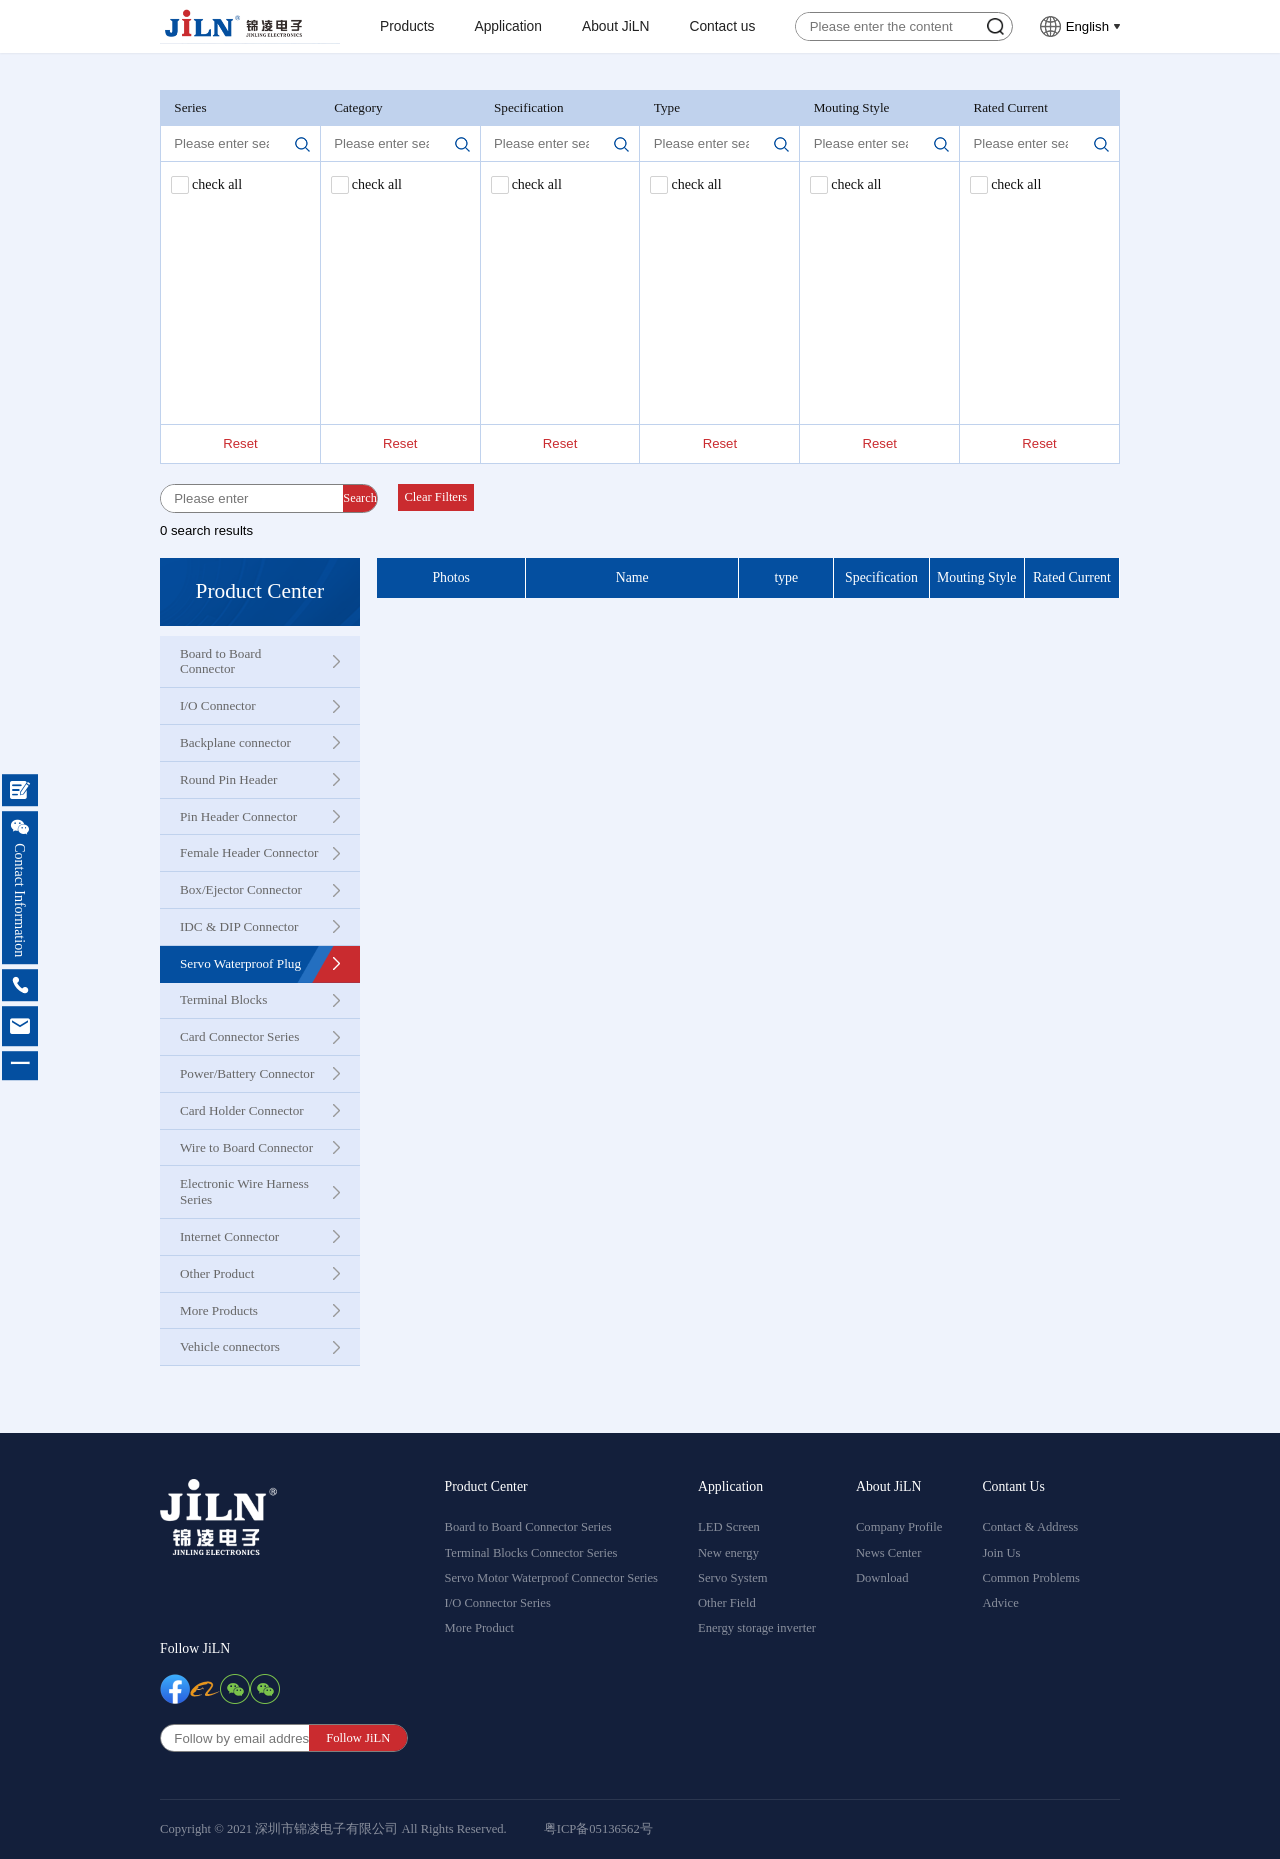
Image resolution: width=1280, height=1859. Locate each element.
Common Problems (1031, 1578)
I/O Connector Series (498, 1603)
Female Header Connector (249, 852)
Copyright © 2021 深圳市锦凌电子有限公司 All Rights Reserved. (333, 1829)
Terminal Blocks (223, 999)
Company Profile (899, 1527)
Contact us (722, 26)
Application (508, 26)
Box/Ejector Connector (241, 889)
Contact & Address (1030, 1527)
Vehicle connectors (230, 1346)
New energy (728, 1553)
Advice (1000, 1603)
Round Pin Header (228, 779)
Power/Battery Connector (247, 1073)
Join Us (1001, 1553)
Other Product (217, 1273)
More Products (219, 1310)
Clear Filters (435, 497)
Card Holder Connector (242, 1110)
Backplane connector (235, 742)
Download (882, 1578)
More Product (480, 1628)
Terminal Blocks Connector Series (531, 1553)
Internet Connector (229, 1236)
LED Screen (729, 1527)
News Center (888, 1553)
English (1087, 26)
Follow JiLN (195, 1648)
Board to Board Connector (220, 661)
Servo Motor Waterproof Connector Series (552, 1578)
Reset (240, 443)
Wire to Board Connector (246, 1147)
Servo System (733, 1578)
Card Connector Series (239, 1036)
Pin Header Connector (238, 816)
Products (407, 26)
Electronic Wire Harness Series (244, 1191)
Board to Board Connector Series (528, 1527)
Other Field (727, 1603)
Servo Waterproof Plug (240, 963)
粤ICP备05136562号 (598, 1829)
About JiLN (616, 26)
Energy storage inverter (757, 1628)
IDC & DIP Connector (239, 926)
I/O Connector (218, 705)
